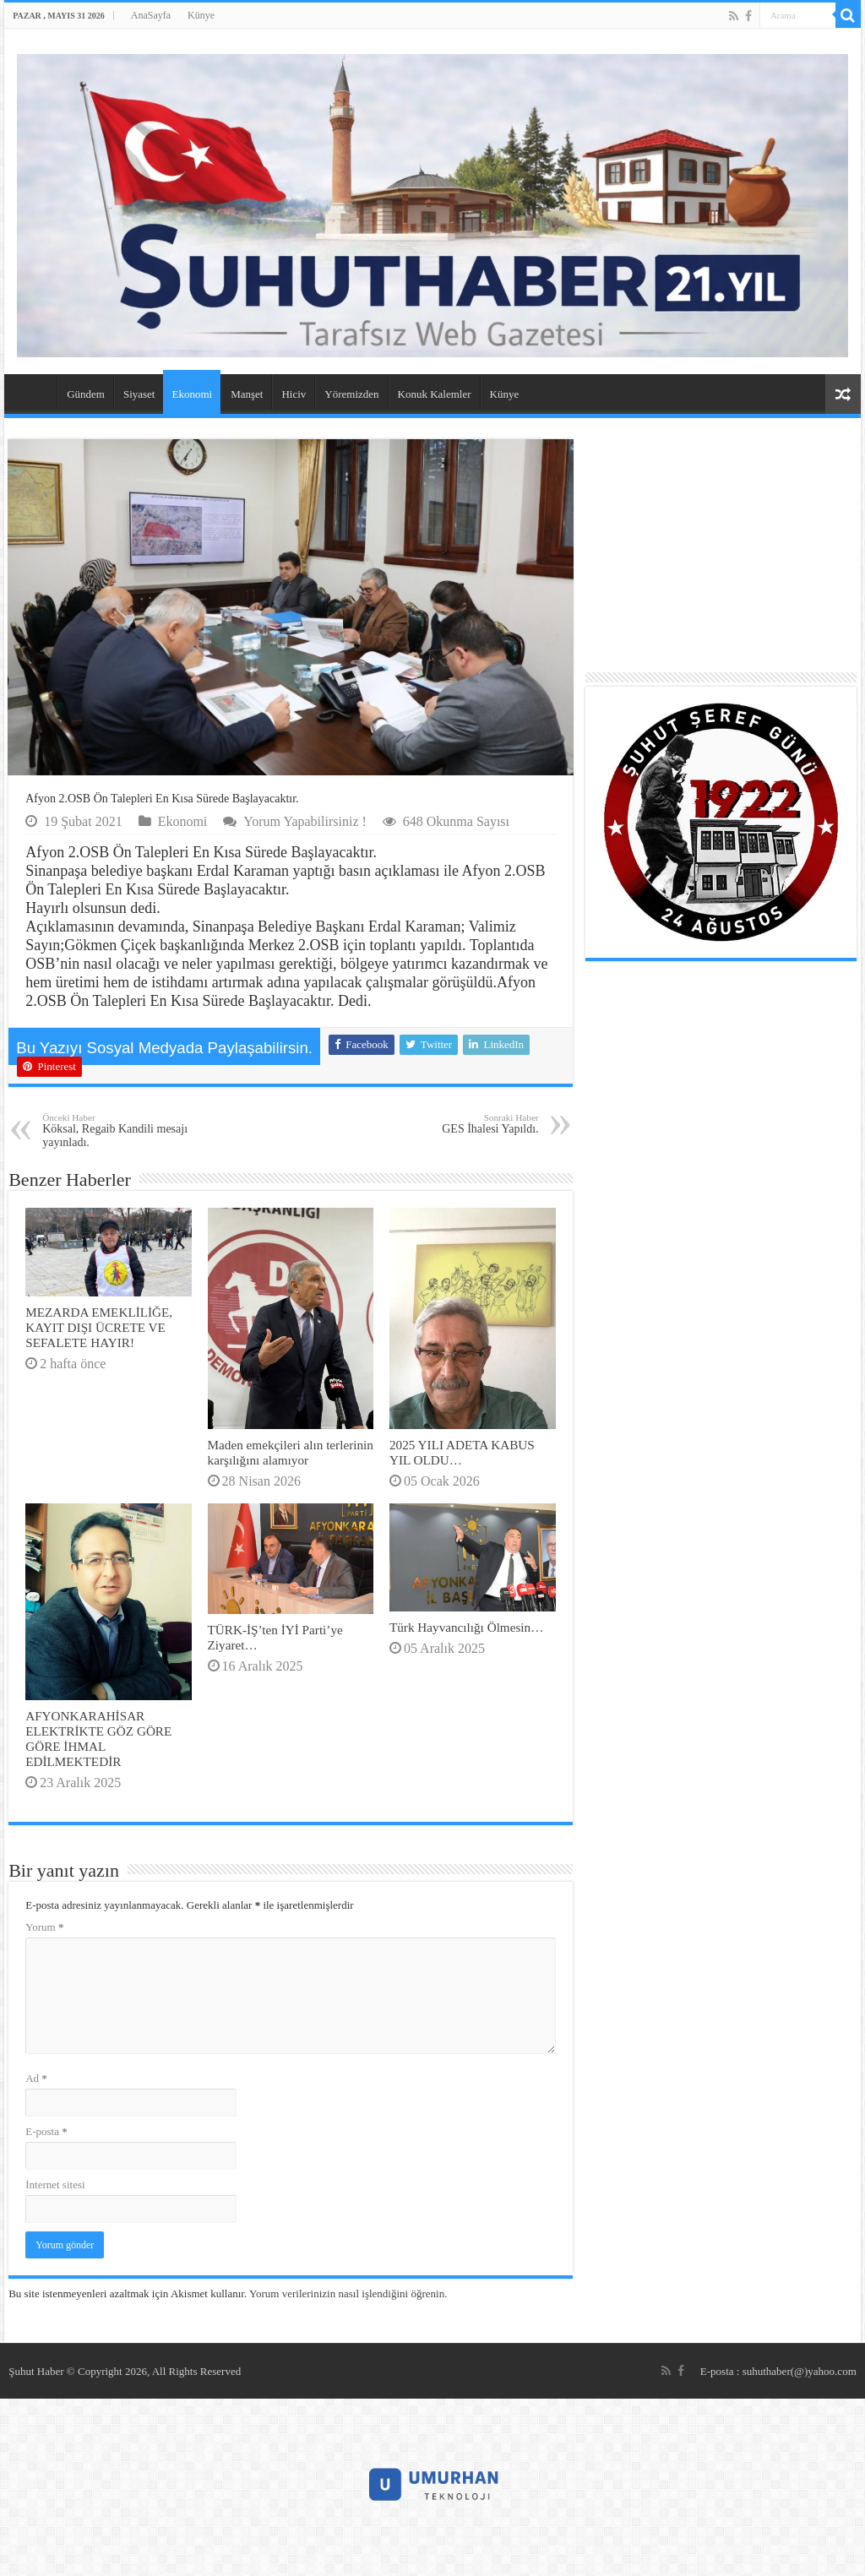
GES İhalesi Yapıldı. (452, 1123)
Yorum (44, 1927)
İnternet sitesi (54, 2184)
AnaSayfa (151, 15)
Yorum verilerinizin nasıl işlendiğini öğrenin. (348, 2293)
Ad (36, 2078)
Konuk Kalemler (434, 394)
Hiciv (293, 394)
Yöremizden (351, 394)
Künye (201, 15)
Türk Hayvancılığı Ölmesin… (466, 1627)
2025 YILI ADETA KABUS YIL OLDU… (462, 1452)
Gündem (86, 394)
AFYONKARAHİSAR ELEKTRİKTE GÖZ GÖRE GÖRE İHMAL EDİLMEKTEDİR (98, 1739)
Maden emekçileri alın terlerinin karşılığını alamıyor (290, 1452)
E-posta (46, 2131)
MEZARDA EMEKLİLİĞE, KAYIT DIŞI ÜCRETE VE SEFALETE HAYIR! (98, 1327)
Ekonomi (191, 394)
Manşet (247, 394)
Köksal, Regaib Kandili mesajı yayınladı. (128, 1130)
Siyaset (139, 394)
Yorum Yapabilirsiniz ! (305, 821)
